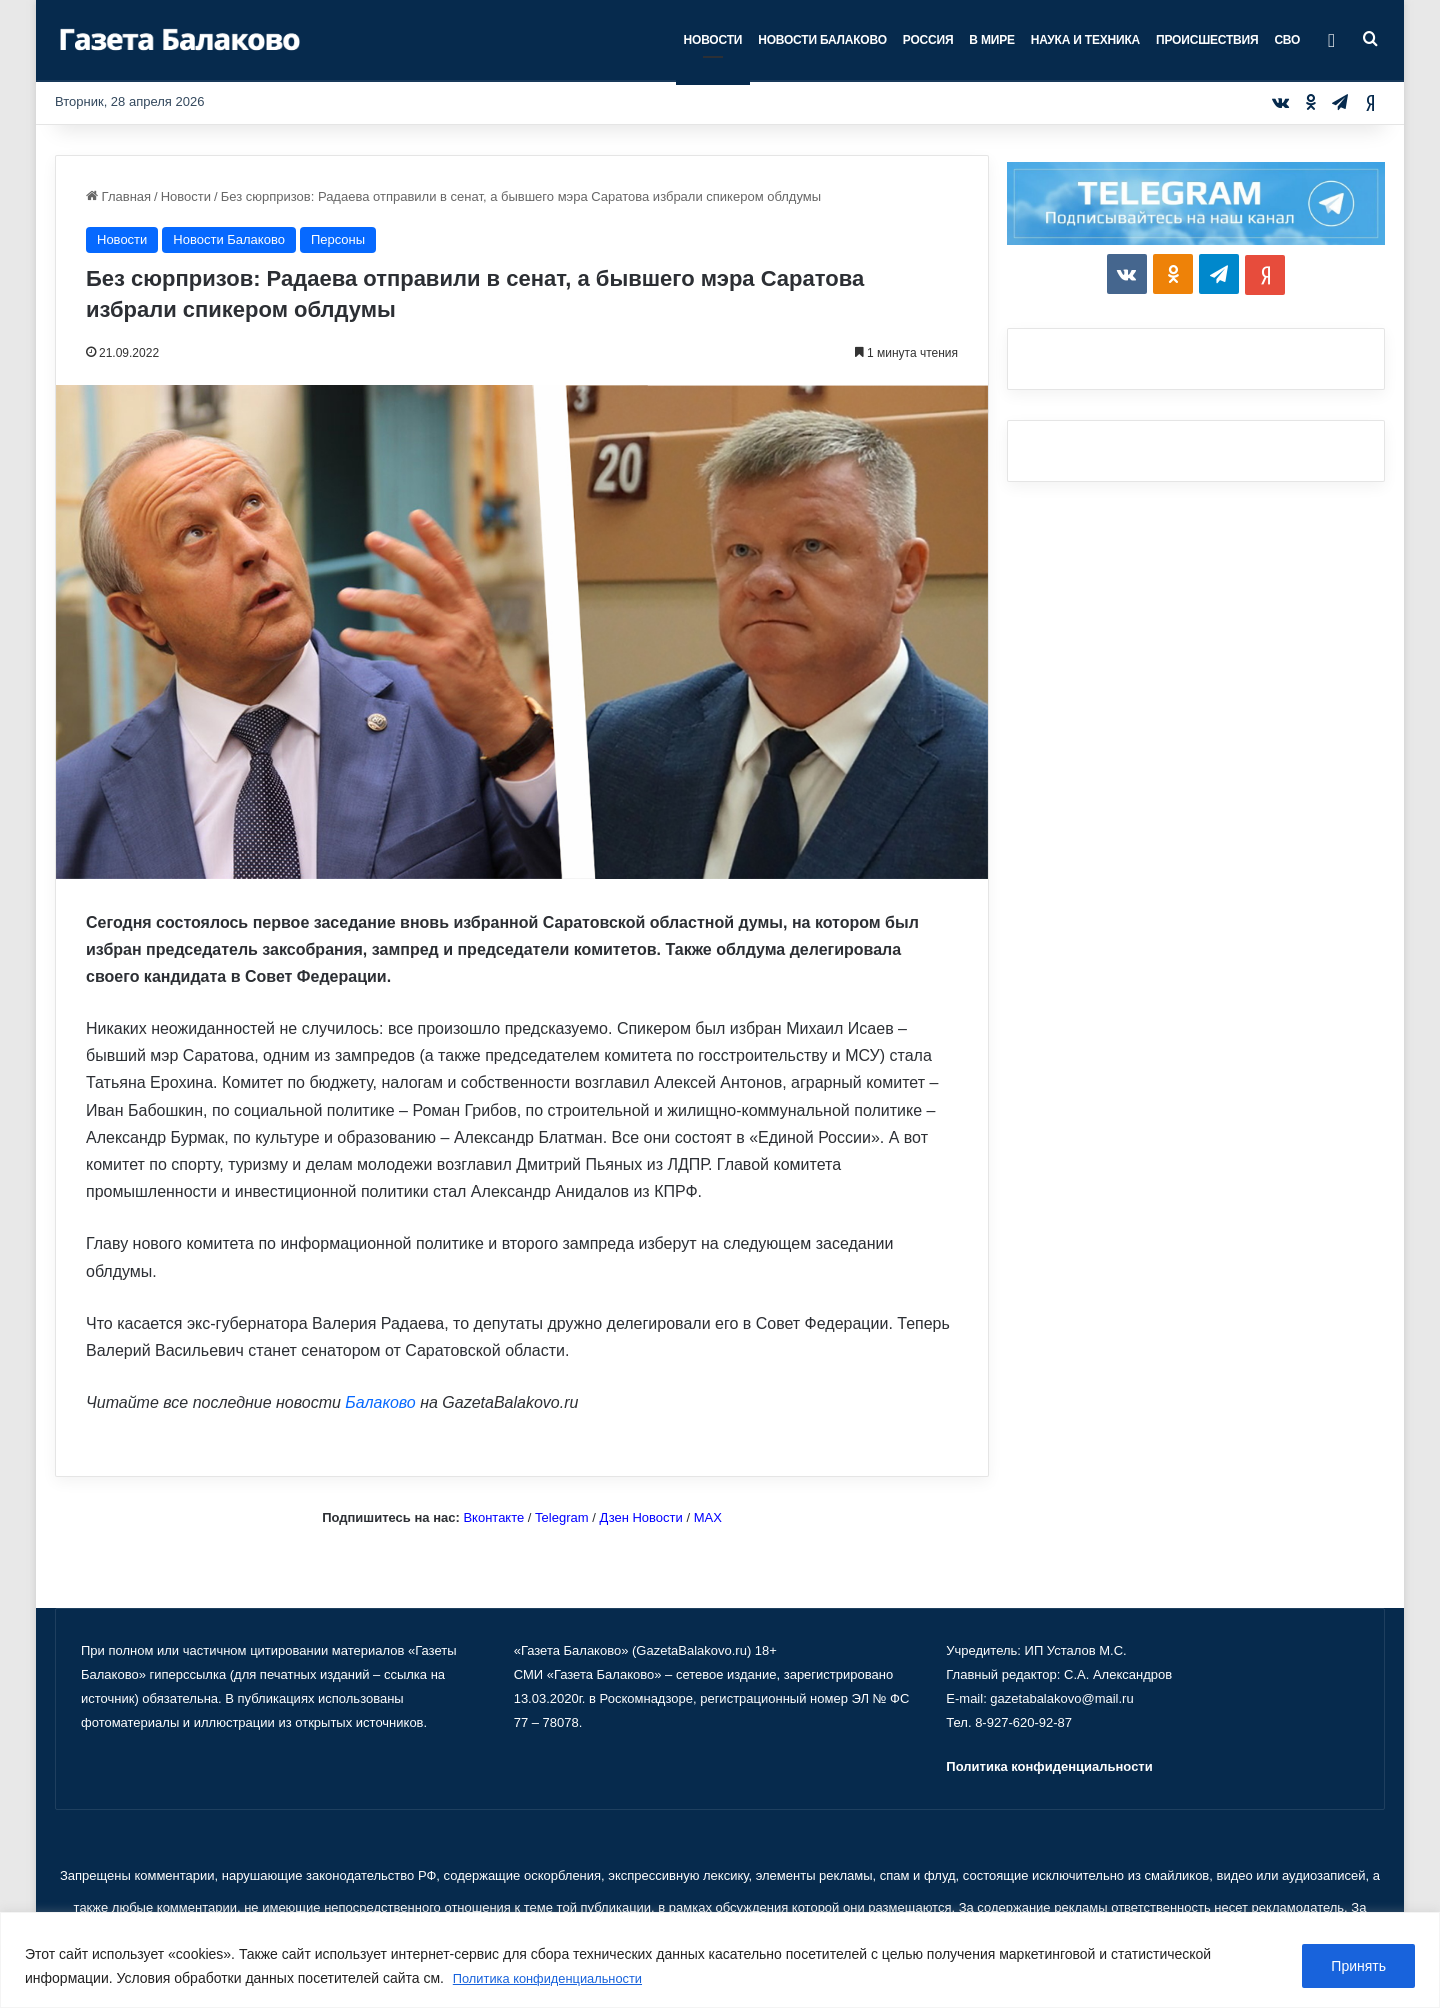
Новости (713, 40)
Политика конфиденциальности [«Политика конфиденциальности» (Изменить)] (1049, 1766)
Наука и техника (1085, 40)
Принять (1358, 1967)
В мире (991, 40)
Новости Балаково (822, 40)
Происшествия (1207, 40)
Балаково (380, 1402)
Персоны (338, 239)
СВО (1287, 40)
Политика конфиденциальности (556, 1979)
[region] (720, 1960)
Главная (118, 196)
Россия (928, 40)
